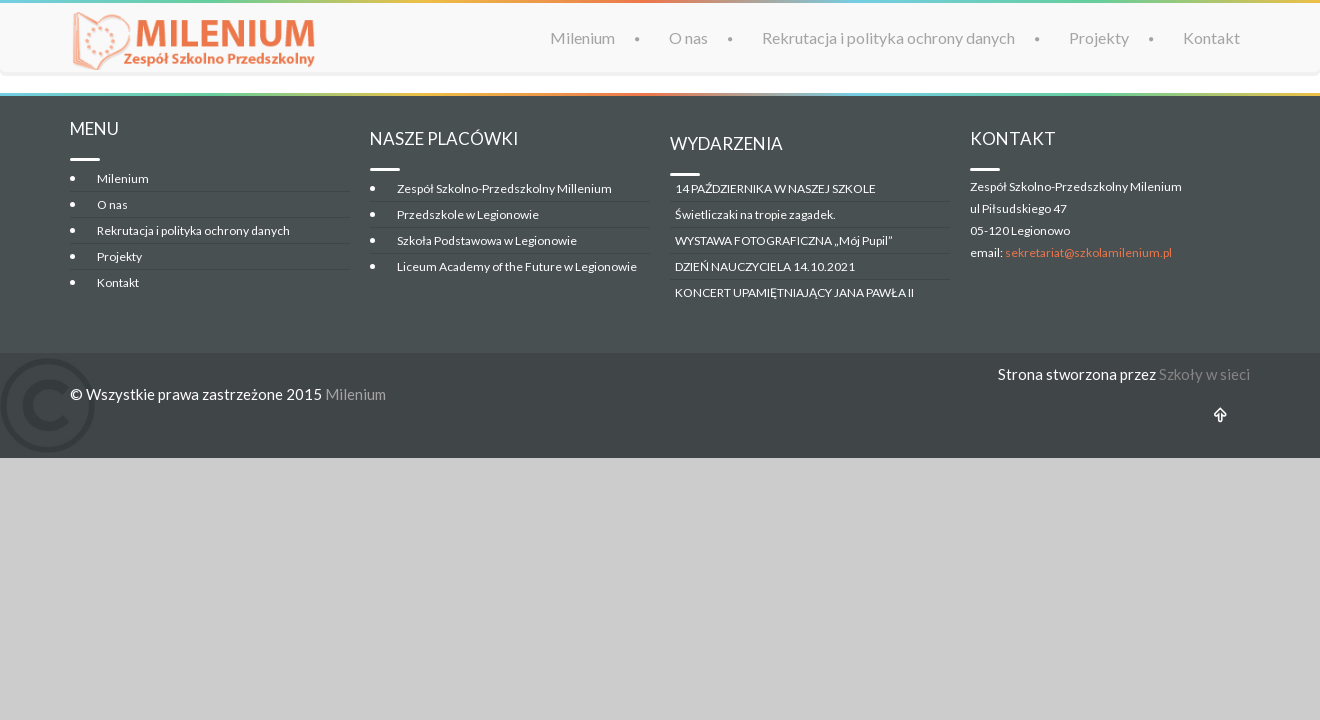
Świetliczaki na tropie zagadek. (755, 214)
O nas (688, 37)
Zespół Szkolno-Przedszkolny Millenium (504, 188)
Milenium (582, 37)
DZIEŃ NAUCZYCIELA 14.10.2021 (765, 266)
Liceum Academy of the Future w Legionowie (517, 266)
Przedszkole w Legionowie (468, 214)
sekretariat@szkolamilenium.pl (1088, 252)
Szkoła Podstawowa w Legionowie (487, 240)
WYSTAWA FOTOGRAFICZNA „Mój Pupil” (784, 240)
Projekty (1099, 37)
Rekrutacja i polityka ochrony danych (888, 37)
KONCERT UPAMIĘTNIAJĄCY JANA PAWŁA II (794, 292)
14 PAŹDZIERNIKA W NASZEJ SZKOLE (775, 188)
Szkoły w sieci (1204, 374)
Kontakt (1211, 37)
